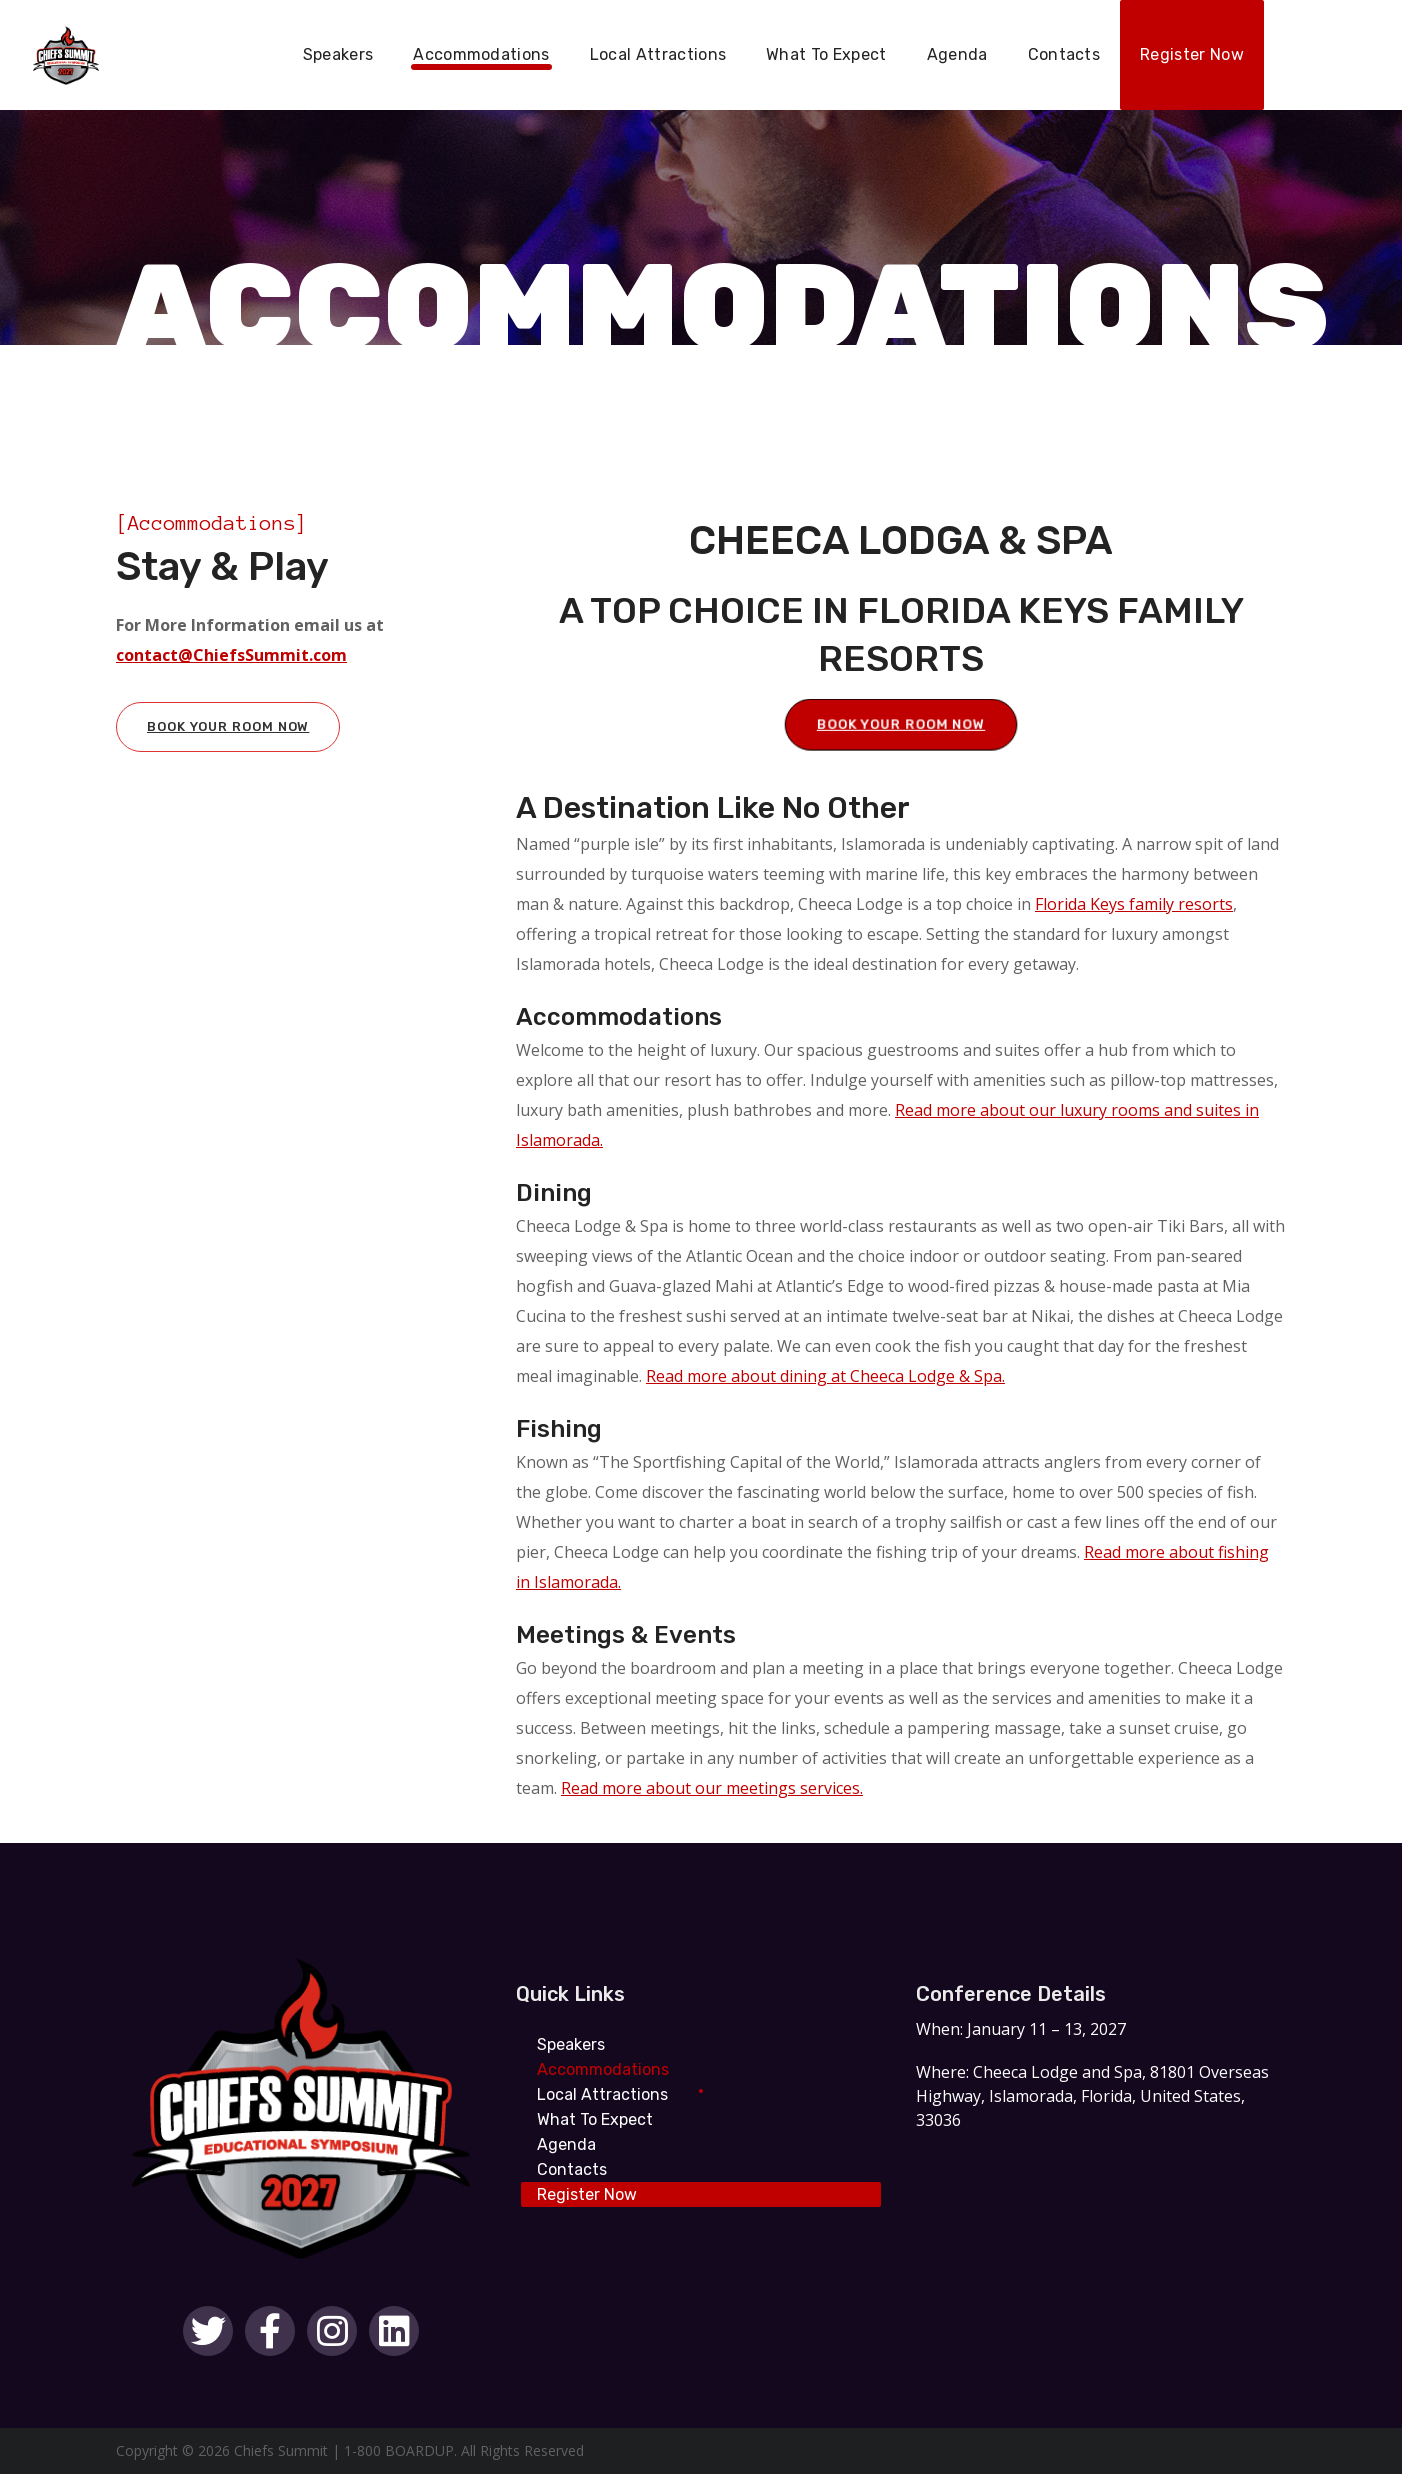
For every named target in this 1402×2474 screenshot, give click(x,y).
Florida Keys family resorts (1134, 904)
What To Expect (595, 2119)
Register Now (587, 2194)
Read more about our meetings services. (712, 1788)
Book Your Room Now (228, 726)
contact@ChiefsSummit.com (231, 655)
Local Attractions (602, 2094)
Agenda (566, 2144)
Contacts (572, 2169)
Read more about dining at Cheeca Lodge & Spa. (825, 1376)
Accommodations (603, 2069)
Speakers (571, 2044)
